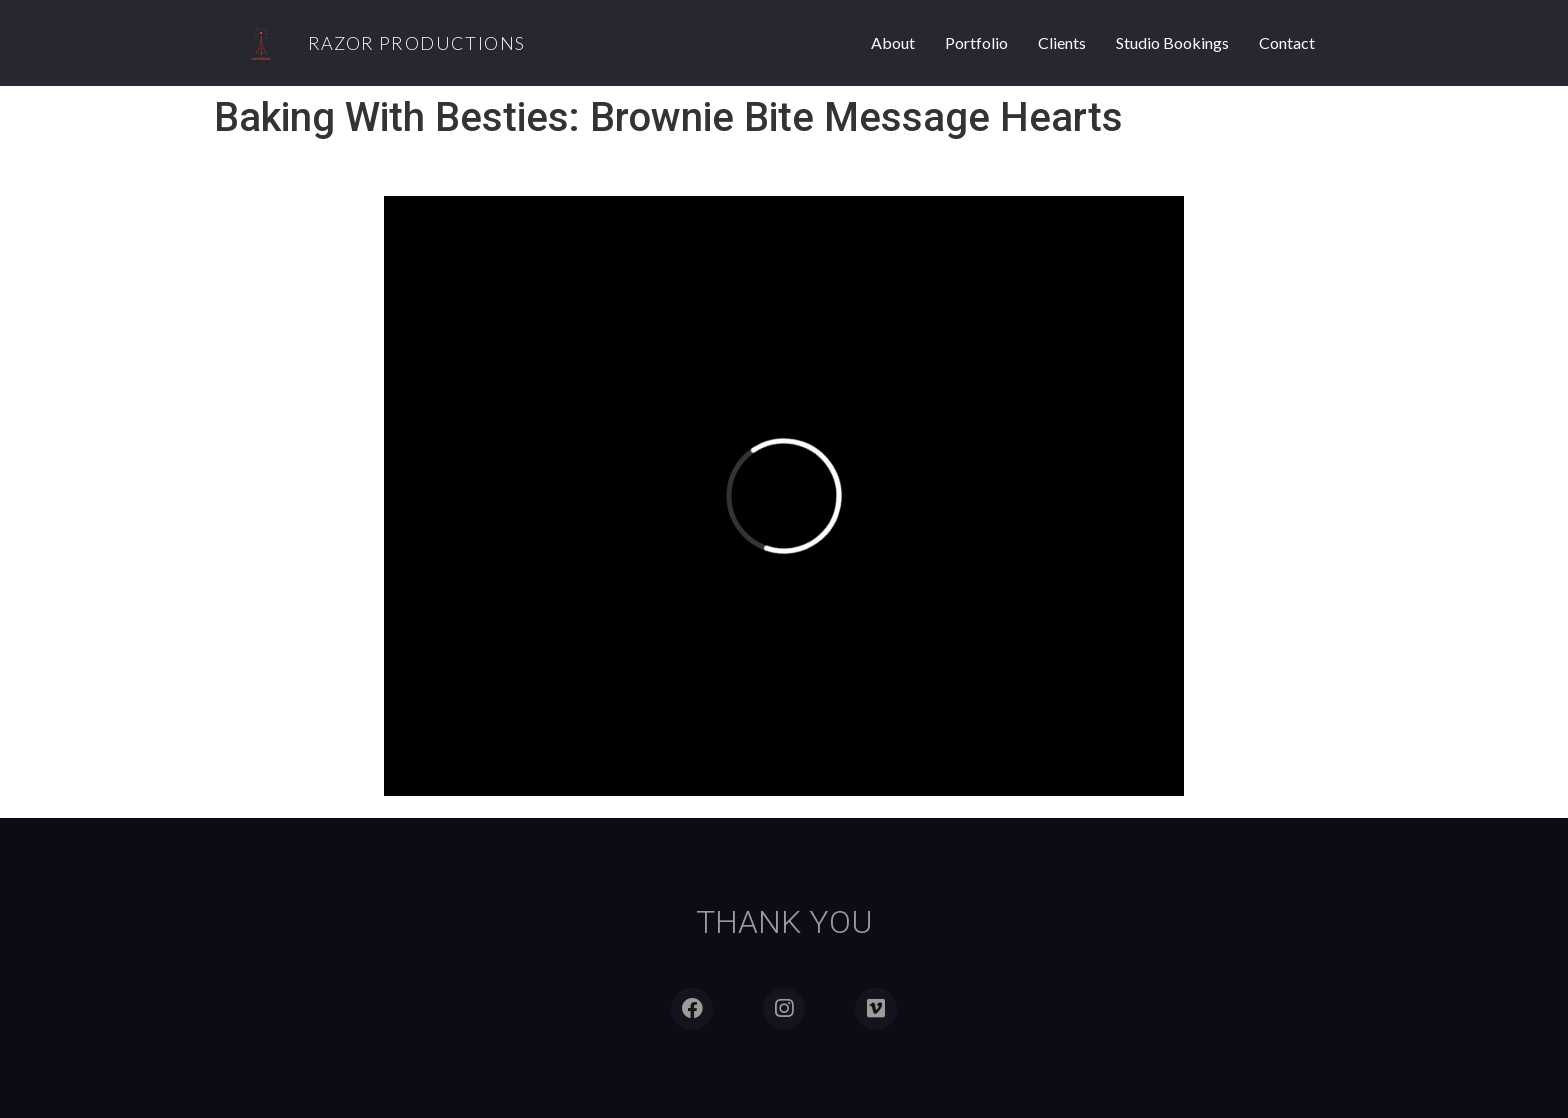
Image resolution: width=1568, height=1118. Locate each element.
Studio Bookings (1172, 42)
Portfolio (976, 42)
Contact (1287, 42)
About (893, 42)
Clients (1062, 42)
